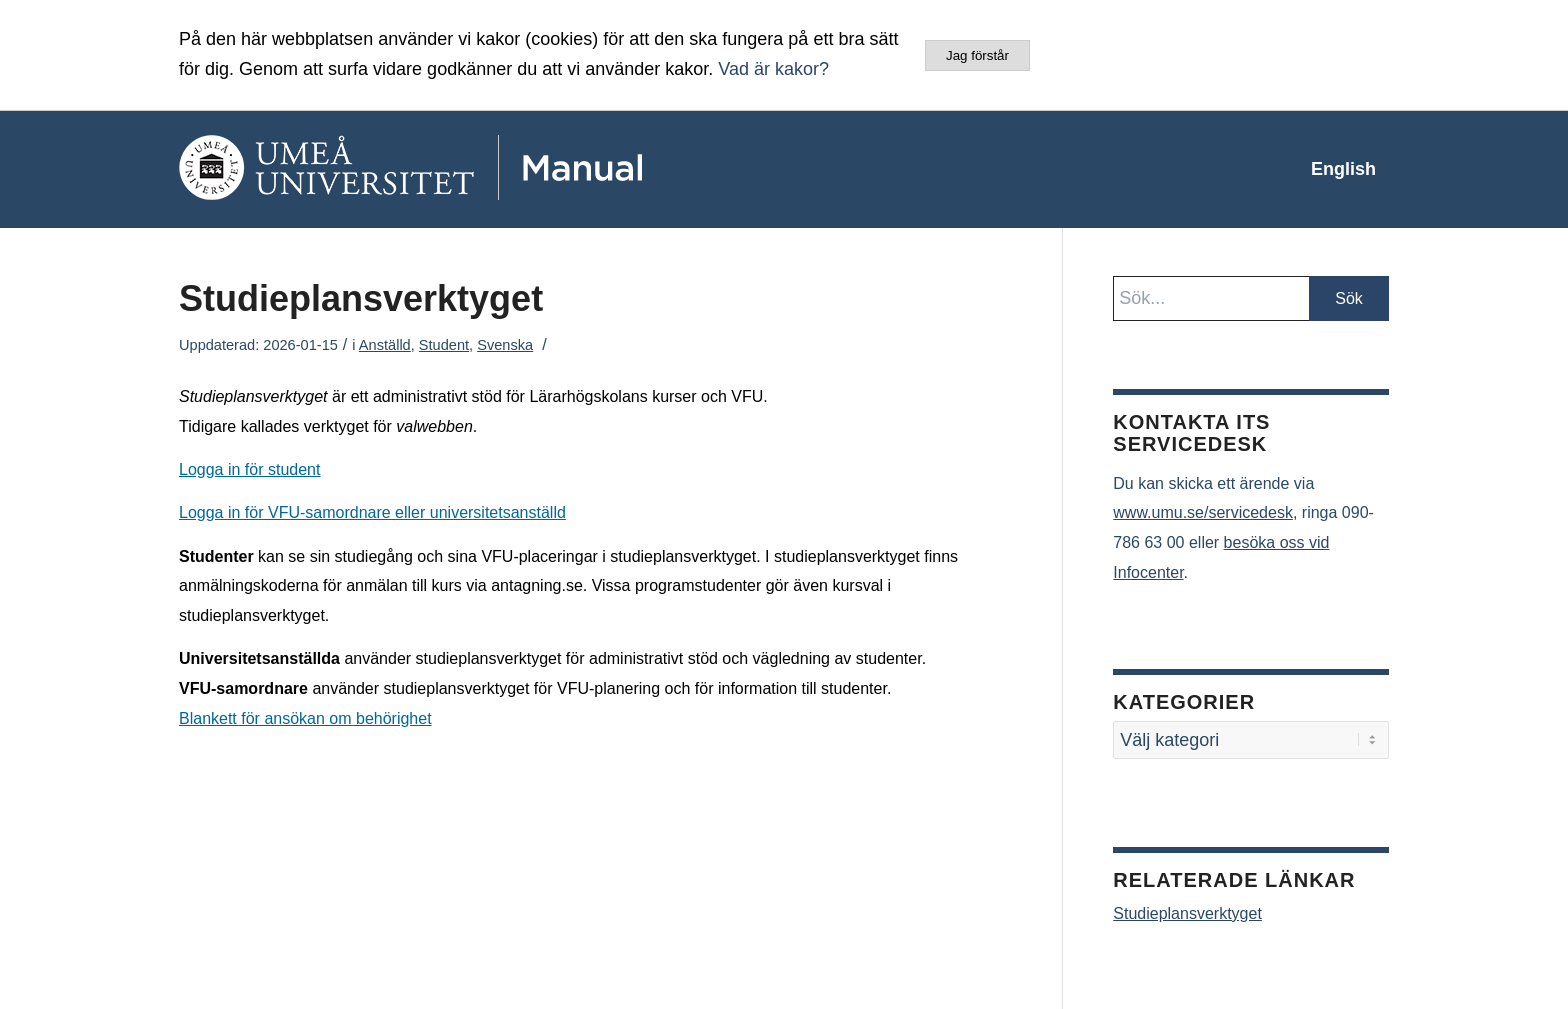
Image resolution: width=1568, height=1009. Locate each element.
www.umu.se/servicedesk (1203, 512)
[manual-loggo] (469, 169)
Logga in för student (249, 469)
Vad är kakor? (773, 69)
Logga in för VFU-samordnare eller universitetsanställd (372, 512)
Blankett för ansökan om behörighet (305, 718)
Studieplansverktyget (1187, 913)
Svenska (505, 345)
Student (444, 345)
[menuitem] (1343, 169)
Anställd (385, 345)
